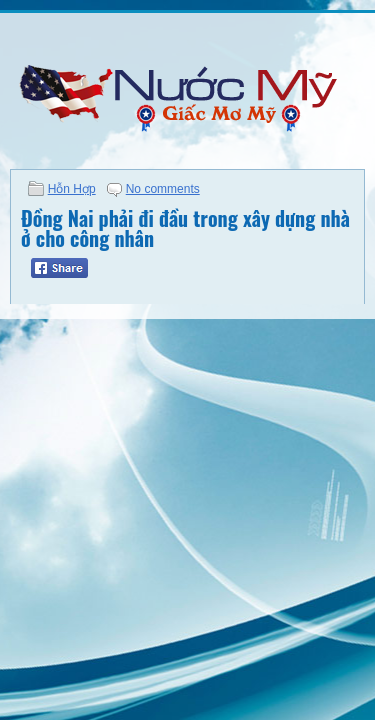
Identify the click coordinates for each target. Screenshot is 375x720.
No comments (163, 189)
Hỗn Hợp (72, 189)
